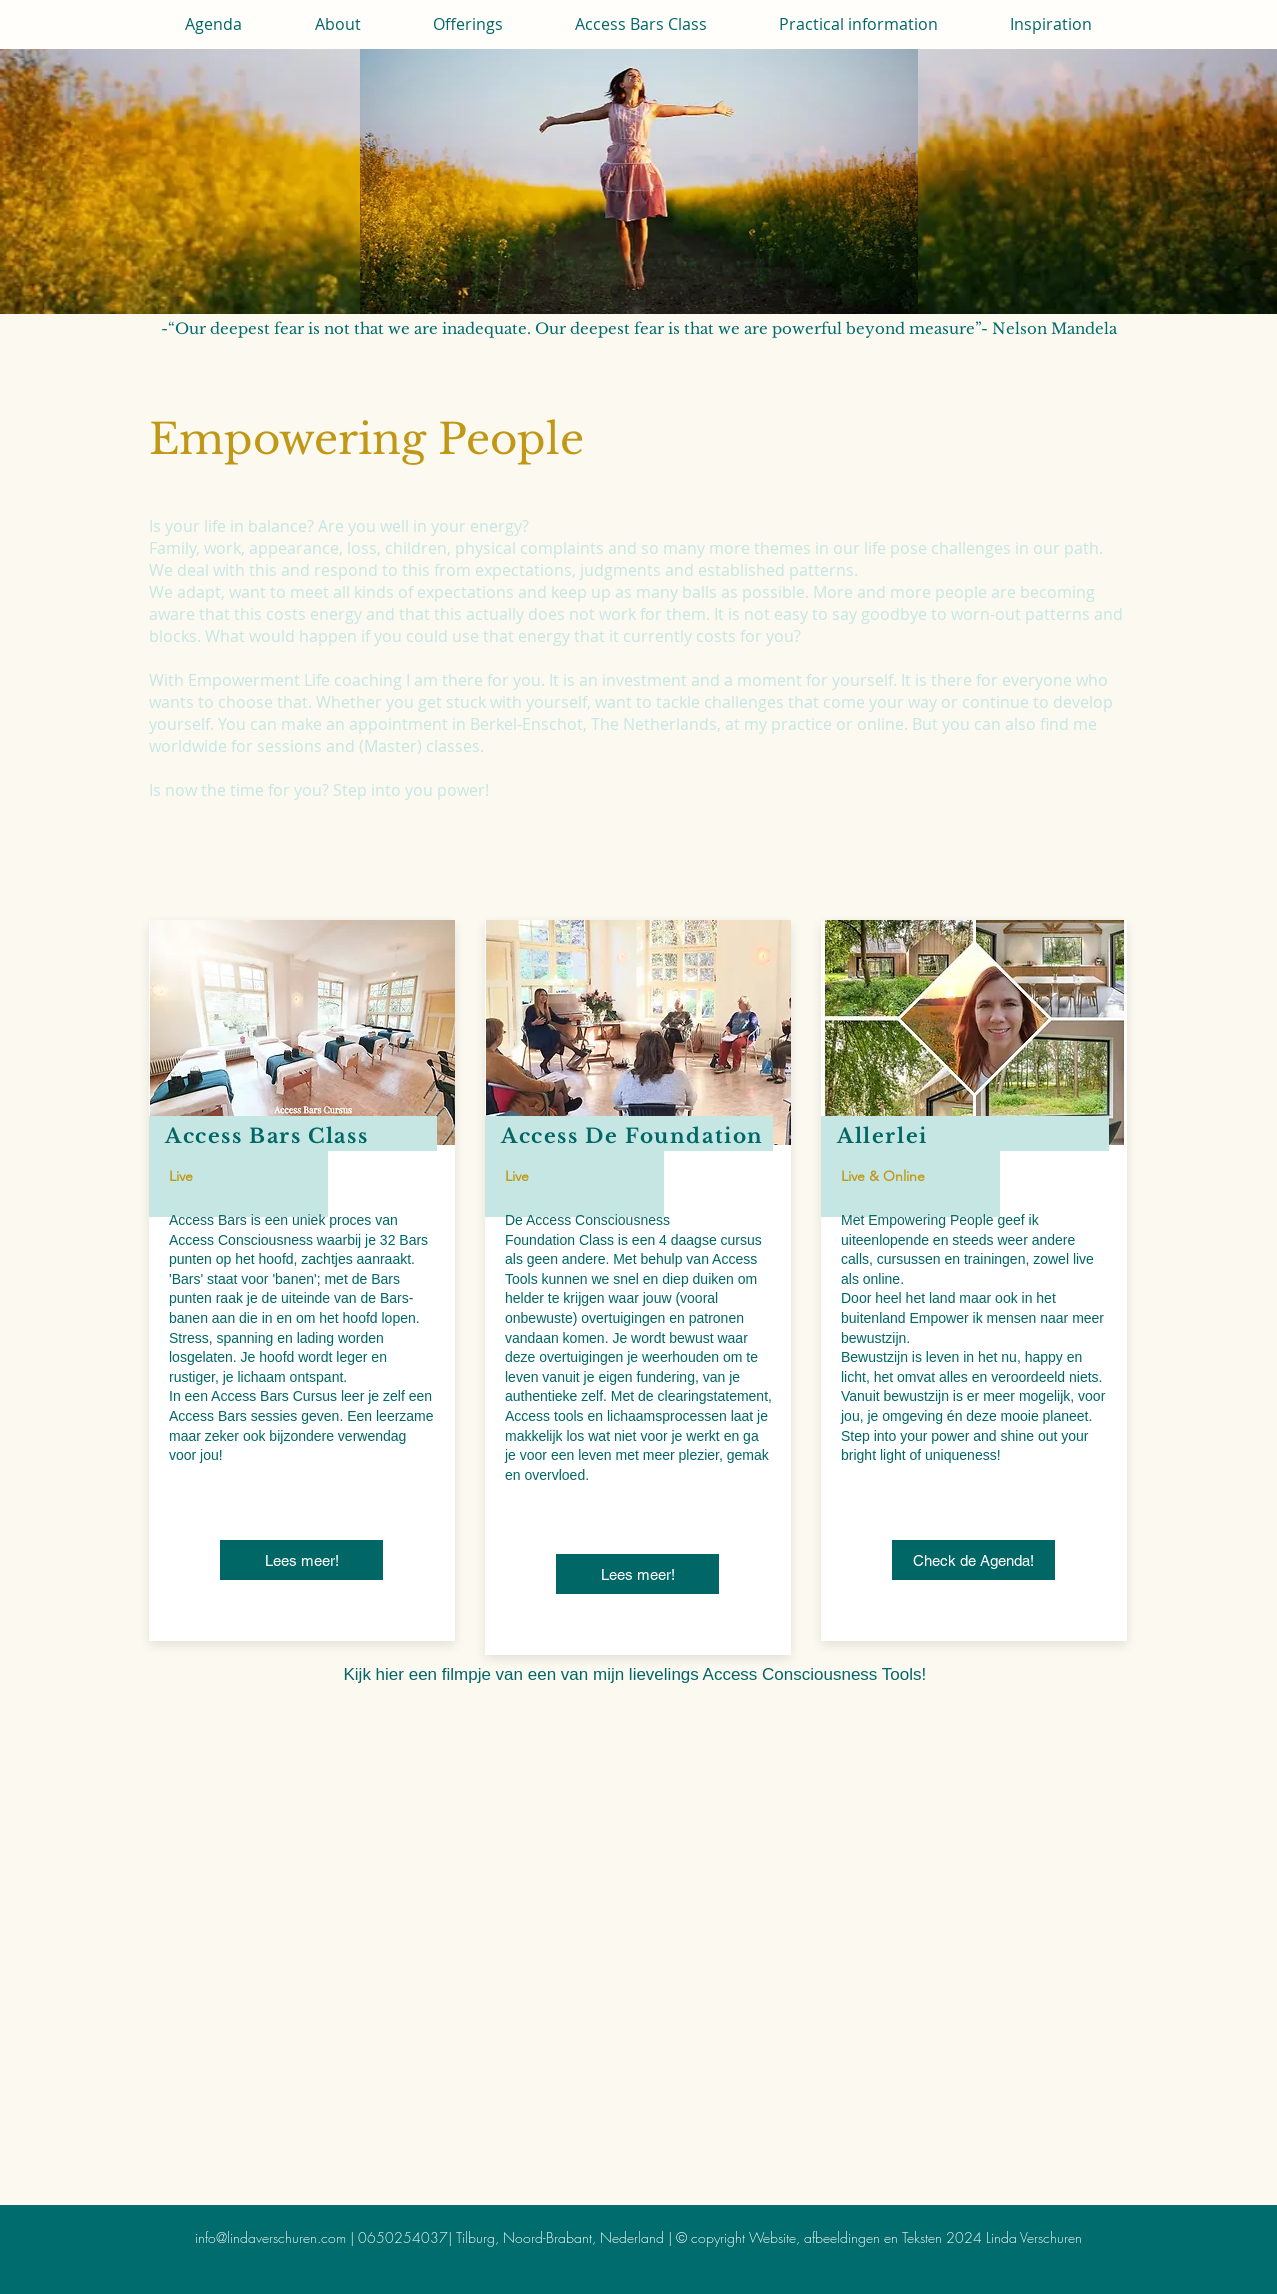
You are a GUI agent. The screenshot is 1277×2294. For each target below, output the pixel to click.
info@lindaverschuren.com (270, 2237)
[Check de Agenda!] (973, 1560)
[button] (338, 24)
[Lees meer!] (301, 1560)
